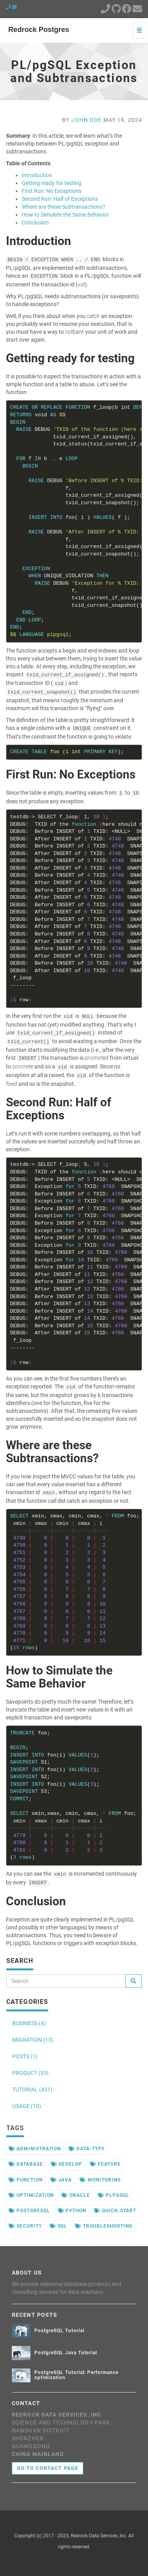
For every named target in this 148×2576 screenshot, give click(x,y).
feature (105, 2164)
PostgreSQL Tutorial (59, 2330)
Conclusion (35, 222)
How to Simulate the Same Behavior (65, 214)
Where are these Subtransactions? (63, 207)
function (26, 2180)
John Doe (86, 120)
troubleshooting (103, 2226)
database (26, 2164)
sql (58, 2226)
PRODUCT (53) (30, 2073)
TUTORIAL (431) (32, 2089)
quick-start (115, 2210)
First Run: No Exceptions (51, 191)
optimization (31, 2195)
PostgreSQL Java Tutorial (65, 2352)
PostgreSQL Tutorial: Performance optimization (76, 2375)
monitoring (100, 2180)
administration (35, 2148)
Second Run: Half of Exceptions (60, 199)
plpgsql (113, 2195)
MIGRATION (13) (32, 2040)
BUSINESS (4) (29, 2023)
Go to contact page (47, 2468)
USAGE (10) (26, 2106)
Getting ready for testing (51, 183)
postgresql (29, 2210)
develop (66, 2164)
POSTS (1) (24, 2056)
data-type (87, 2148)
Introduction (37, 175)
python (72, 2210)
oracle (76, 2195)
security (25, 2226)
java (61, 2180)
